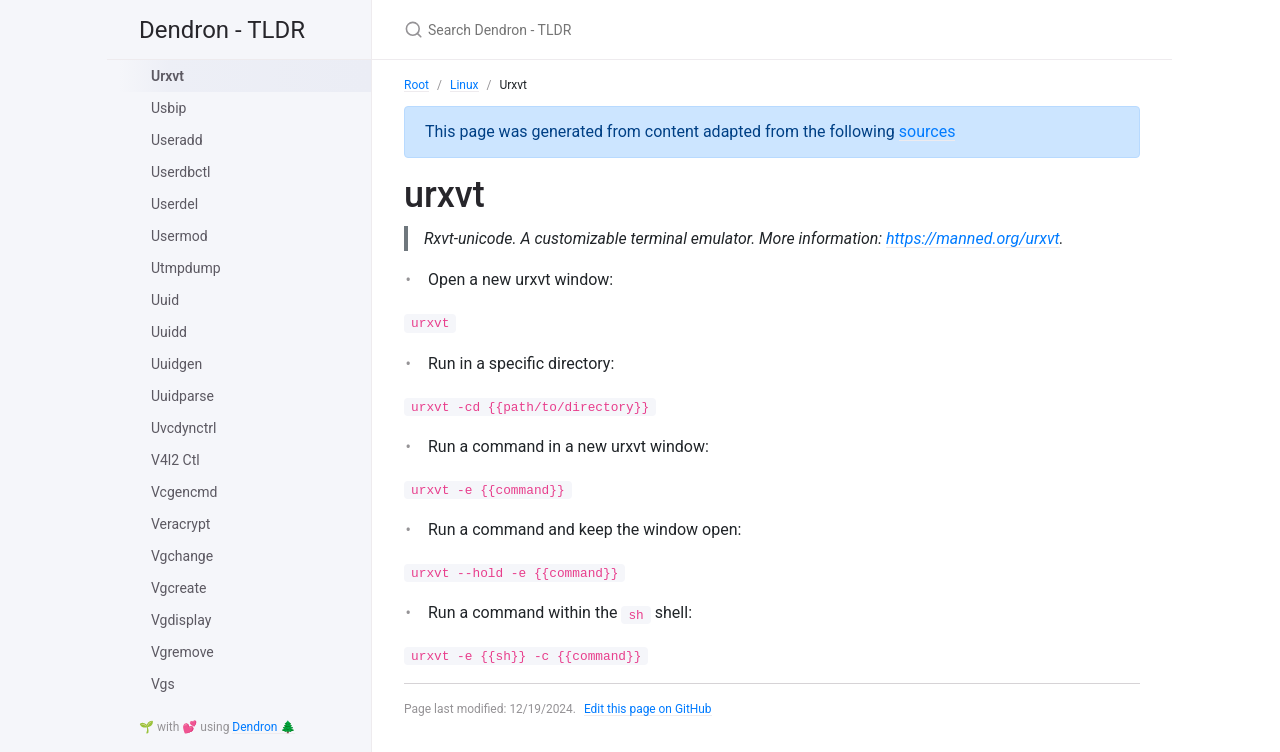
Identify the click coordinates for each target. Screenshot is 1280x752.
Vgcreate (178, 588)
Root (416, 85)
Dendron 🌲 (263, 727)
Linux (464, 85)
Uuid (165, 300)
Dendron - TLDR (222, 30)
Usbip (168, 108)
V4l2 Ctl (175, 460)
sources (927, 131)
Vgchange (182, 556)
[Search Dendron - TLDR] (640, 29)
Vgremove (182, 652)
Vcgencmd (184, 492)
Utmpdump (186, 268)
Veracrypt (180, 524)
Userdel (174, 204)
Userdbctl (180, 172)
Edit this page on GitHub (648, 709)
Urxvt (167, 76)
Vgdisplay (181, 620)
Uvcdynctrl (183, 428)
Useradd (177, 140)
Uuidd (169, 332)
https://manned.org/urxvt (976, 238)
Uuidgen (176, 364)
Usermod (179, 236)
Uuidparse (182, 396)
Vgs (163, 684)
